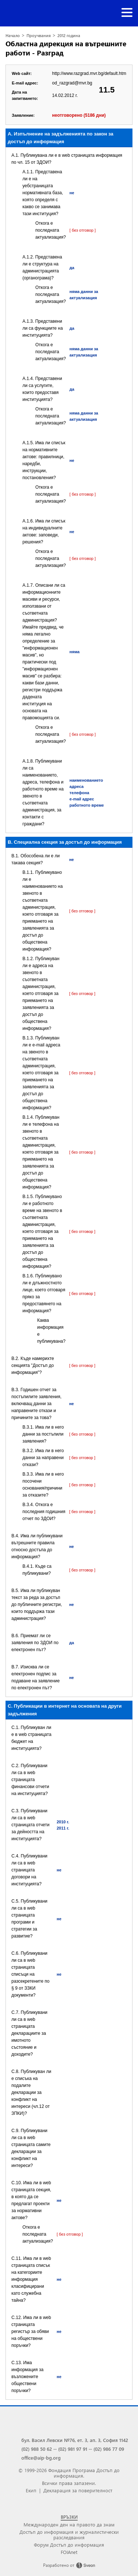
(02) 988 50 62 (36, 2449)
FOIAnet (69, 2552)
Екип (31, 2490)
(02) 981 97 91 (72, 2449)
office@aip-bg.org (41, 2457)
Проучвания (38, 35)
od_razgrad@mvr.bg (72, 83)
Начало (13, 35)
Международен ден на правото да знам (69, 2524)
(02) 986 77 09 (108, 2449)
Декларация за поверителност (77, 2490)
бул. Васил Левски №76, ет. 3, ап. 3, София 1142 (74, 2440)
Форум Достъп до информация (69, 2544)
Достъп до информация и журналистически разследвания (69, 2534)
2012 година (68, 35)
